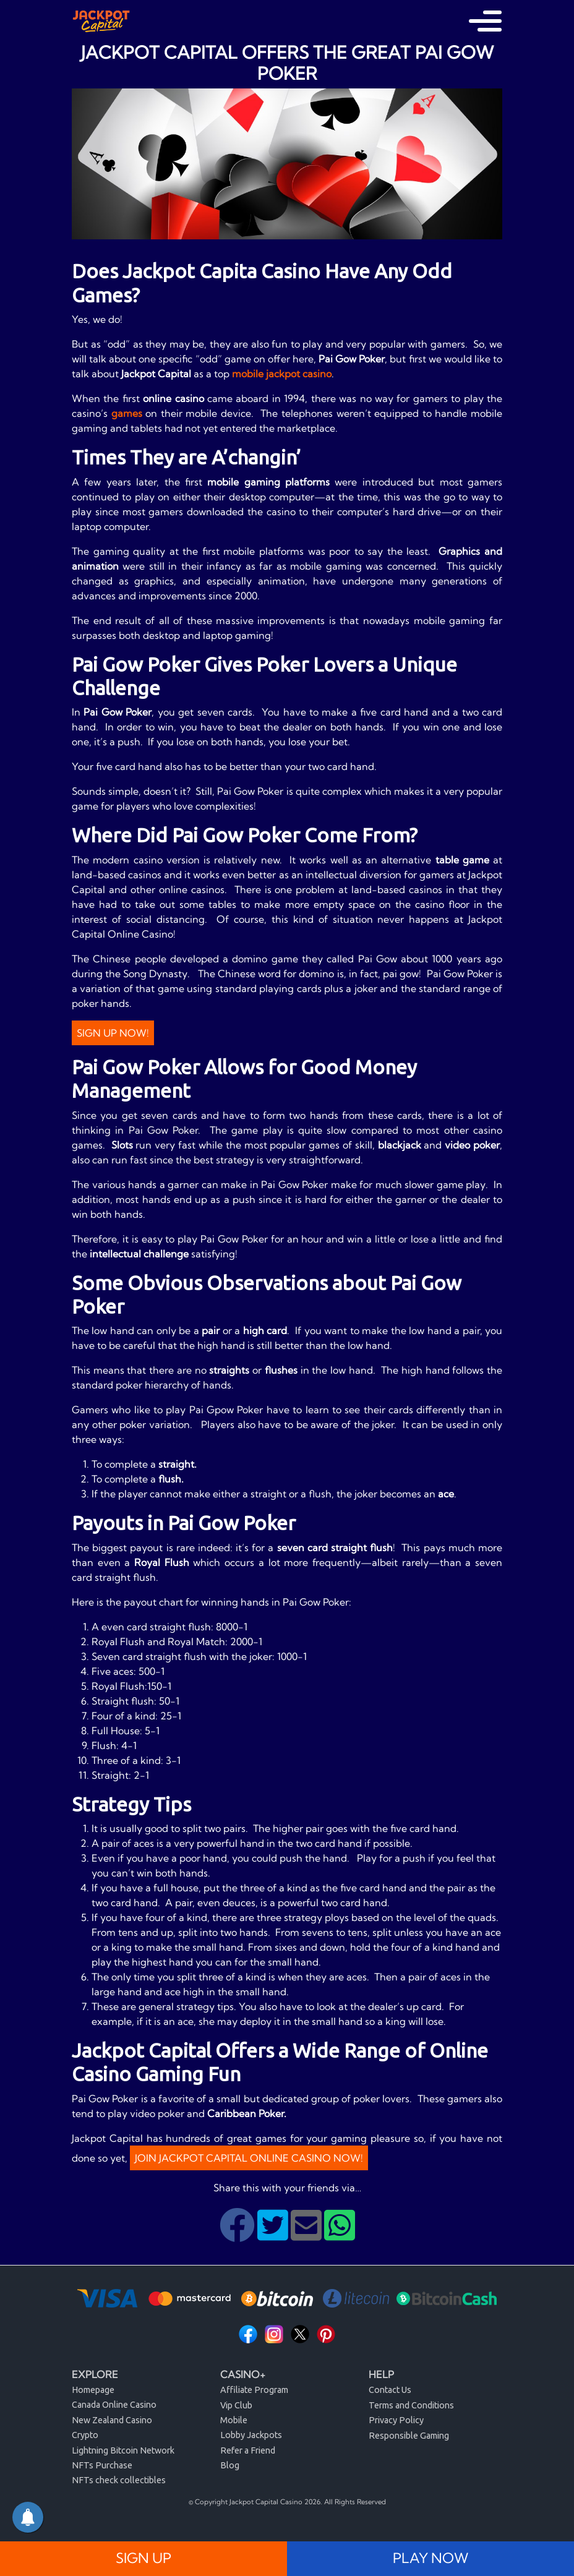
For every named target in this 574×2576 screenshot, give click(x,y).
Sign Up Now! (113, 1033)
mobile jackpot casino (282, 373)
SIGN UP (143, 2558)
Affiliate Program (254, 2390)
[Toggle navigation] (485, 21)
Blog (229, 2465)
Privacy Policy (396, 2420)
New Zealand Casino (112, 2420)
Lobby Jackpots (251, 2435)
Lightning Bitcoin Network (123, 2450)
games (126, 413)
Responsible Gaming (409, 2436)
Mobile (233, 2420)
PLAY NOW (430, 2558)
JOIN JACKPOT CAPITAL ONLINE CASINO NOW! (249, 2158)
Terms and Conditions (411, 2405)
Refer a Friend (247, 2450)
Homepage (93, 2390)
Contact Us (390, 2390)
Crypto (85, 2435)
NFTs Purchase (102, 2465)
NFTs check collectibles (119, 2480)
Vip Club (236, 2405)
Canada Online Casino (114, 2405)
